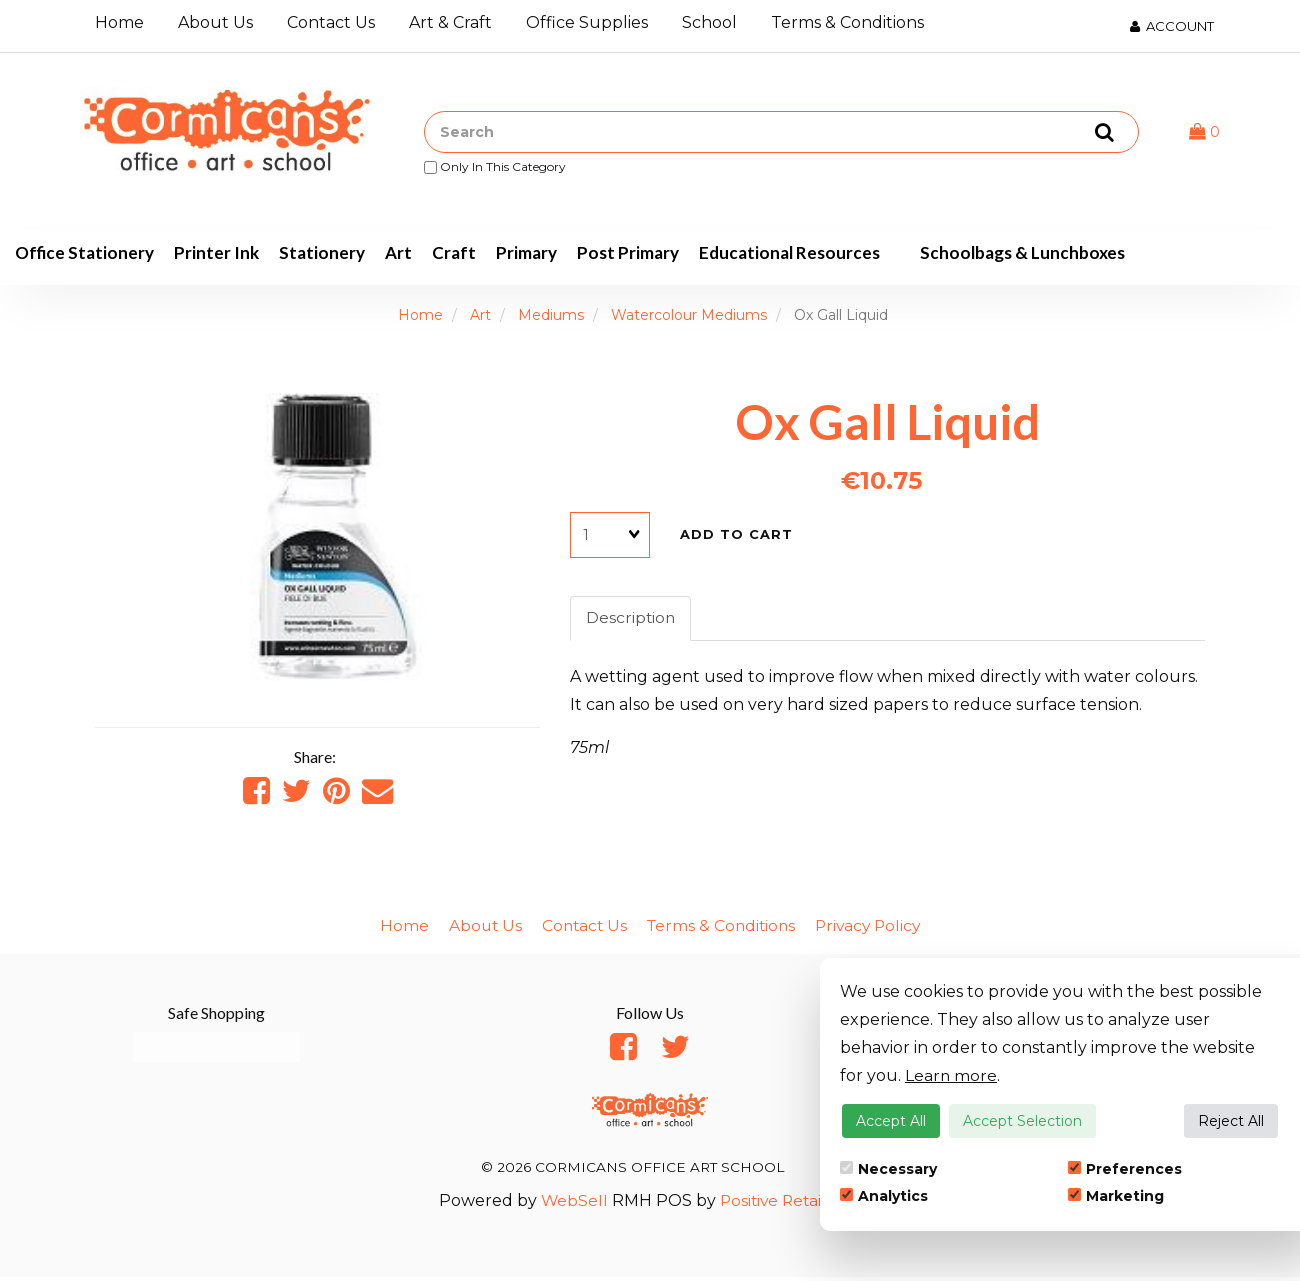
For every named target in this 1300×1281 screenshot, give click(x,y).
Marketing (1116, 1196)
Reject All (1231, 1121)
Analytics (884, 1196)
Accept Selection (1022, 1121)
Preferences (1125, 1169)
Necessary (888, 1169)
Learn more (951, 1075)
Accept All (891, 1121)
